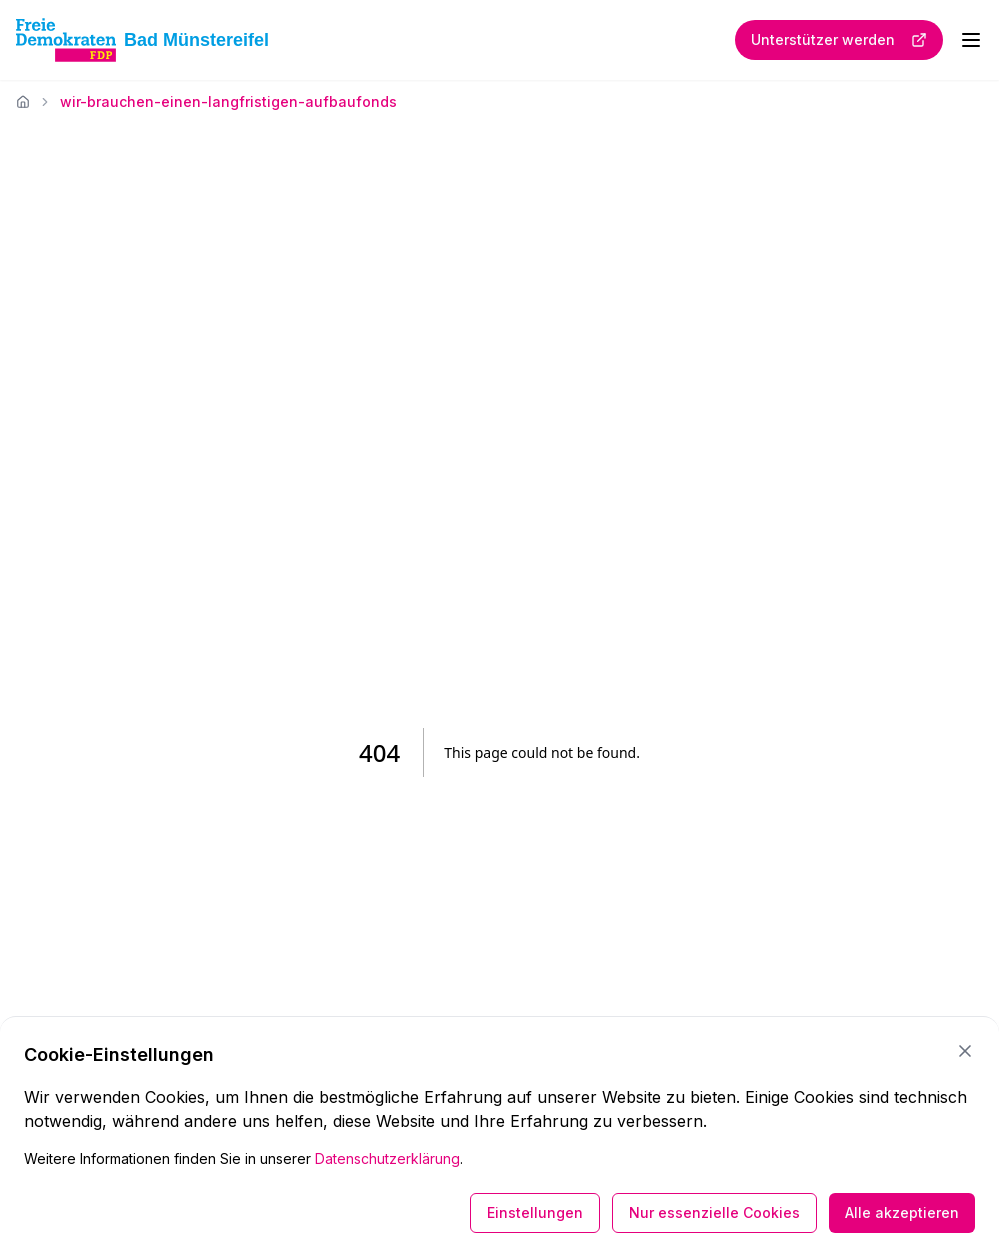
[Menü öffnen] (971, 40)
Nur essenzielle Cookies (714, 1212)
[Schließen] (965, 1051)
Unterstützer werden (839, 39)
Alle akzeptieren (902, 1212)
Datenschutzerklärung (387, 1158)
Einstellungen (535, 1212)
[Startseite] (23, 102)
